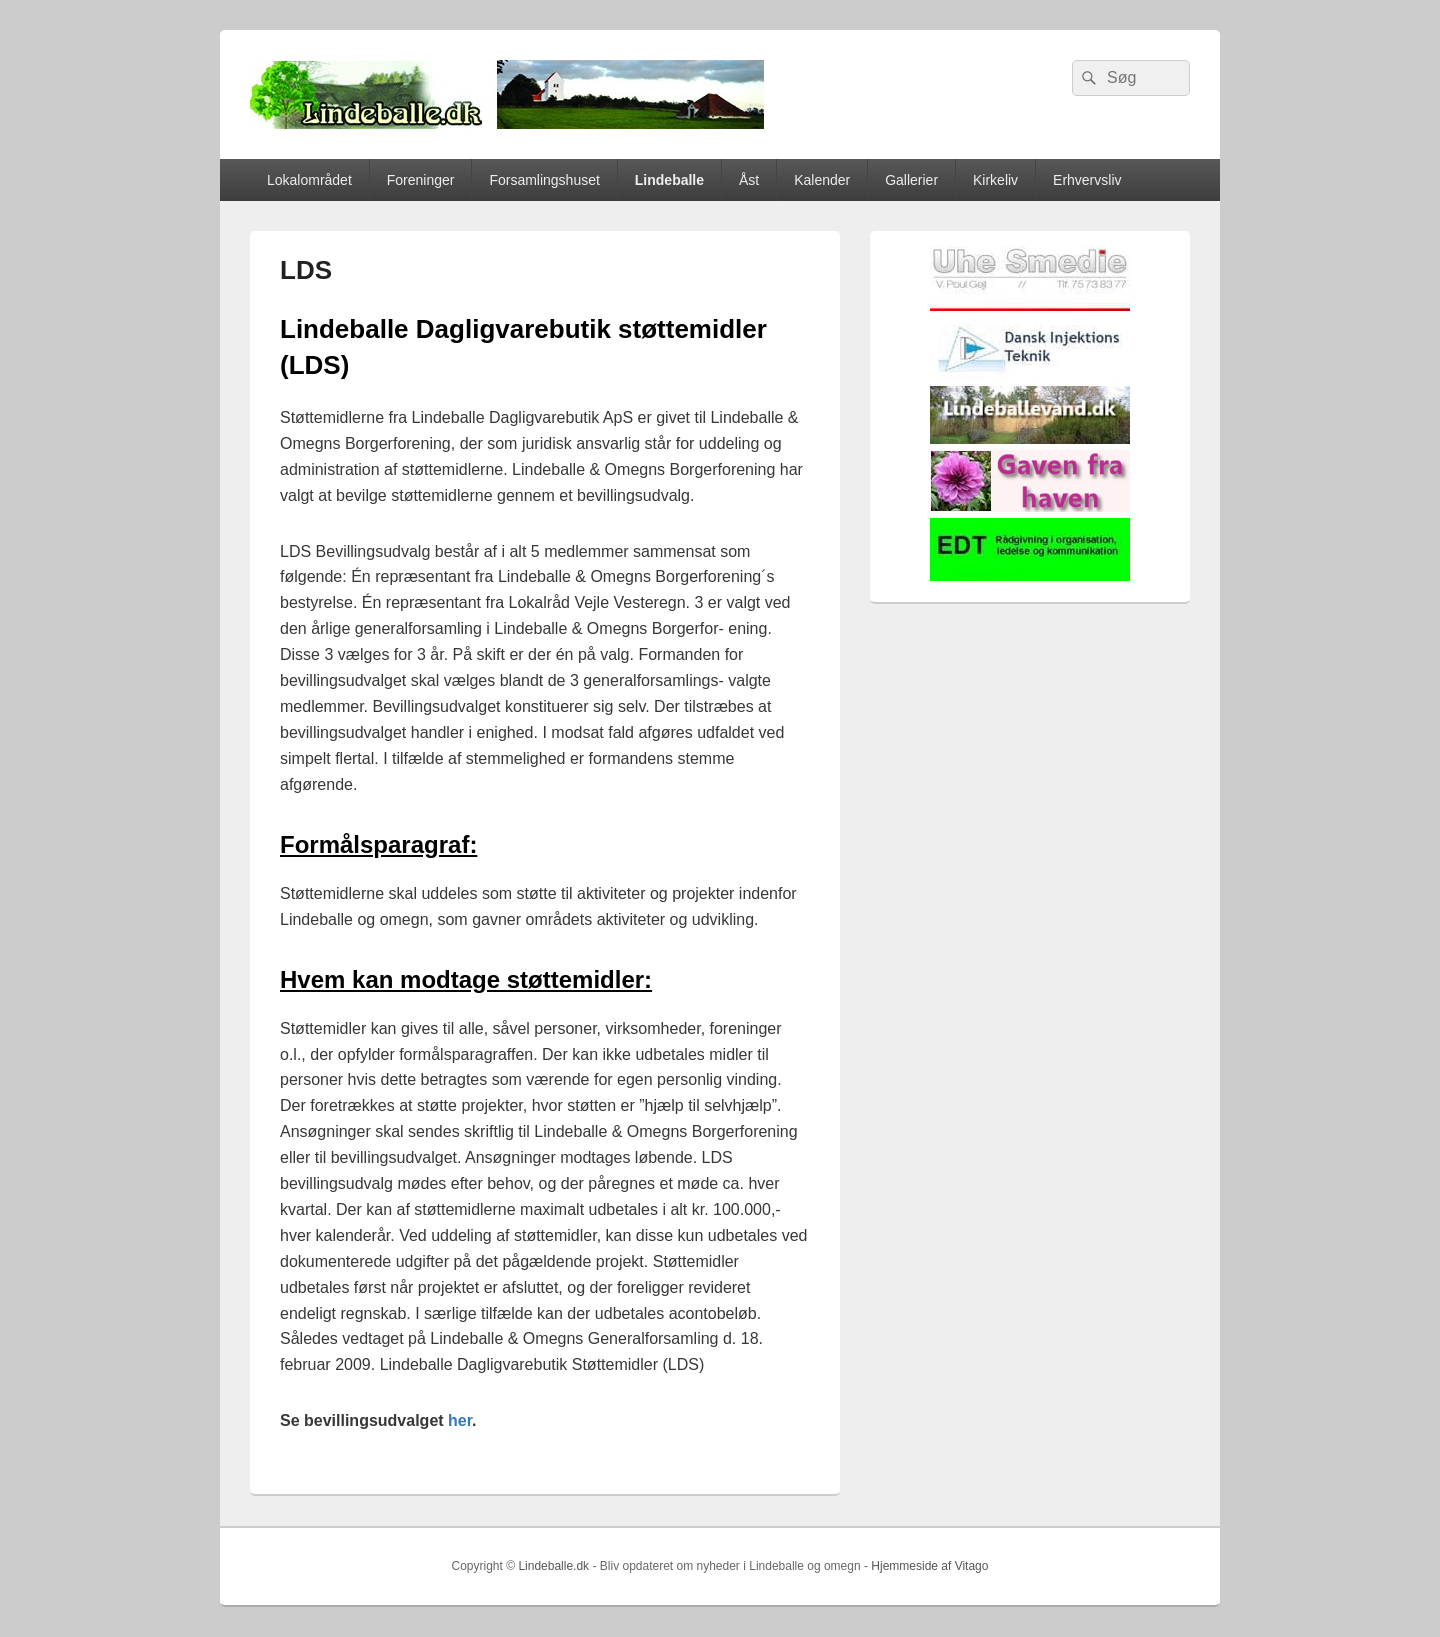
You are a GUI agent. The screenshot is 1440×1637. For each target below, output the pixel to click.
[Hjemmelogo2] (1030, 375)
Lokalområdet (309, 180)
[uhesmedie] (1030, 306)
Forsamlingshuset (544, 180)
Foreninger (421, 180)
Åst (749, 180)
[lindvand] (1030, 439)
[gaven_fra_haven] (1030, 507)
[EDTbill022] (1030, 576)
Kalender (822, 180)
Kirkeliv (995, 180)
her (460, 1420)
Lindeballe (669, 180)
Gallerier (911, 180)
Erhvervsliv (1087, 180)
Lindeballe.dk (553, 1566)
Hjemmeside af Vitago (929, 1566)
